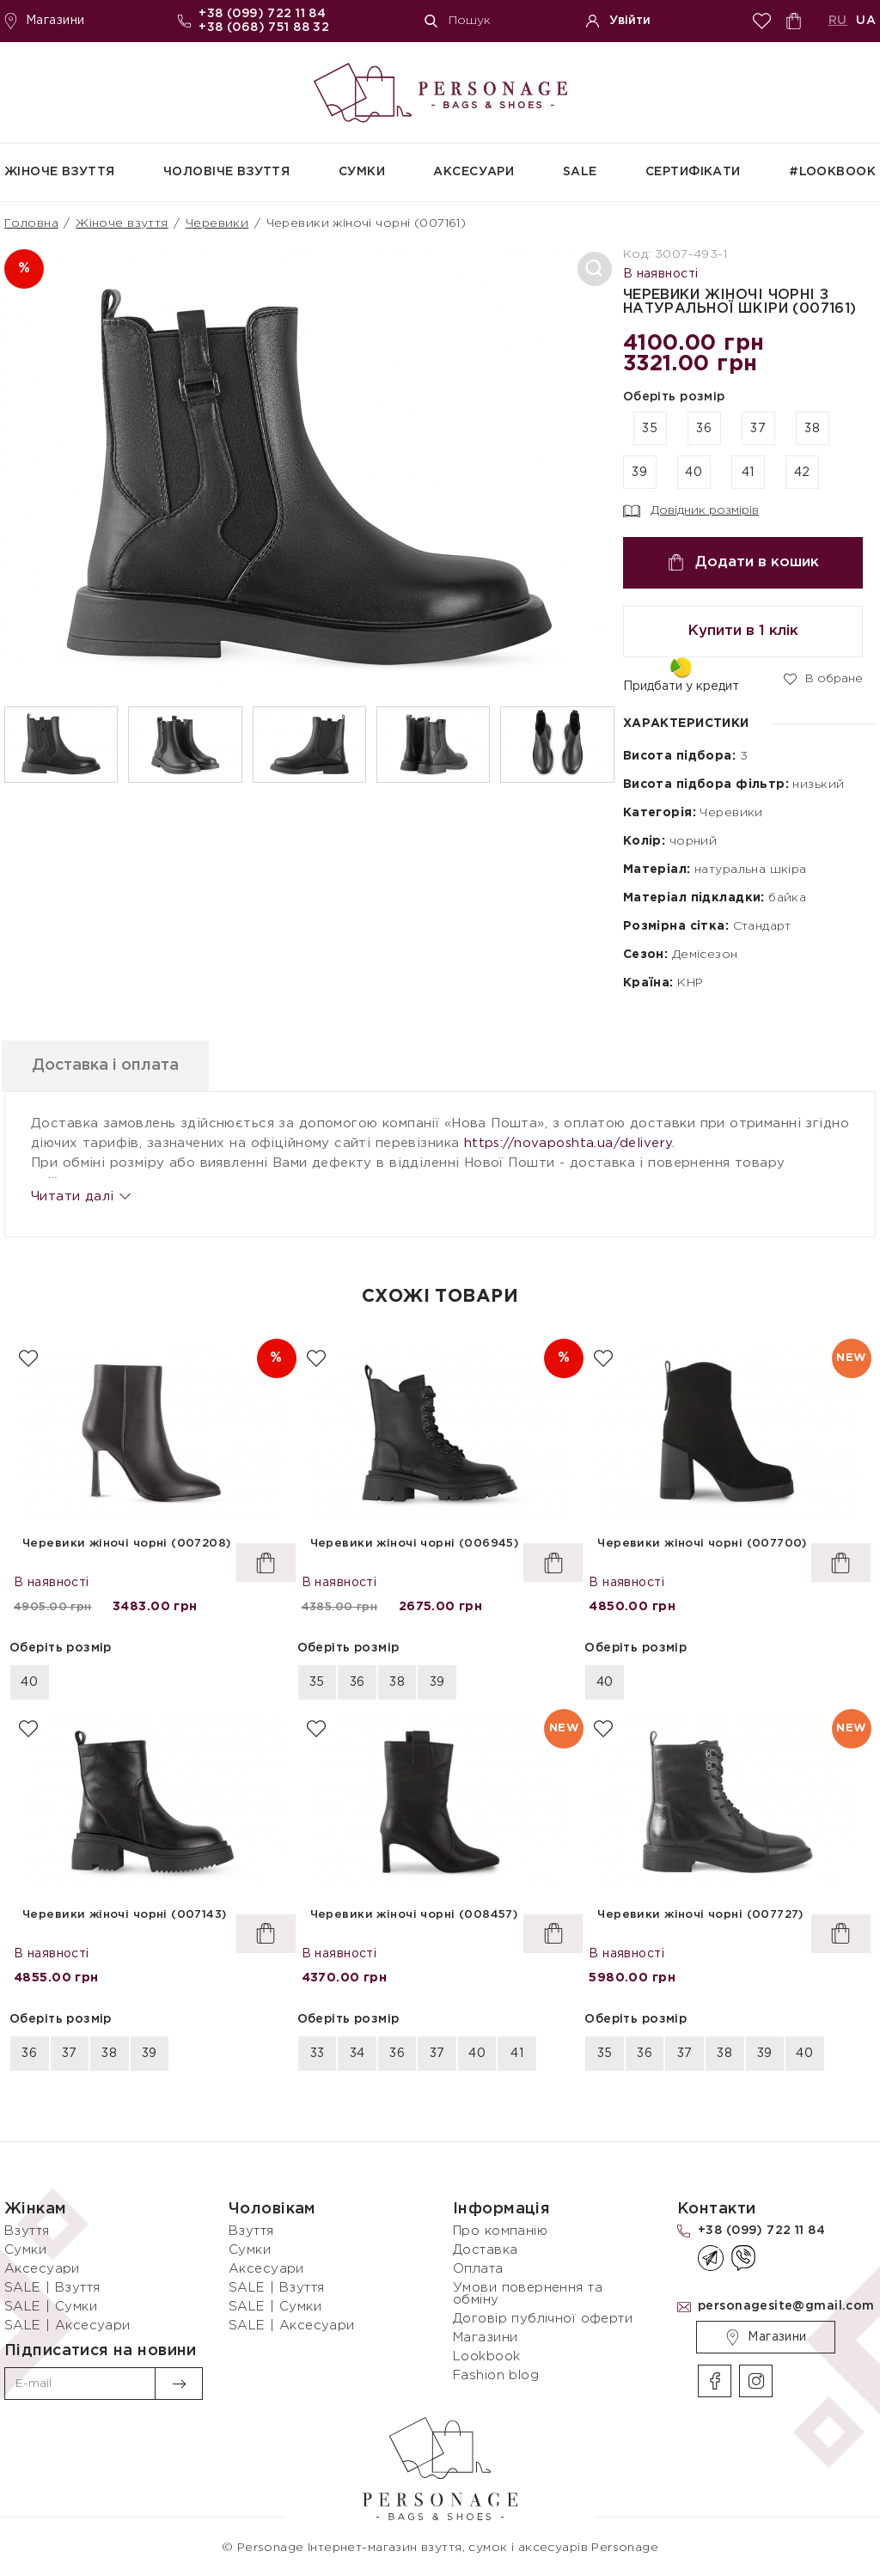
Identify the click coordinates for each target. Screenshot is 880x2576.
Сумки (362, 172)
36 (704, 429)
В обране (823, 678)
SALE (580, 172)
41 (748, 472)
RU (837, 20)
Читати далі (80, 1196)
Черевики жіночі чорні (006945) (414, 1543)
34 (357, 2053)
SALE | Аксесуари (67, 2325)
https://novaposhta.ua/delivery (568, 1143)
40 (693, 472)
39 (639, 472)
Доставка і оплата (117, 1065)
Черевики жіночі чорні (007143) (124, 1915)
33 (317, 2053)
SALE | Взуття (52, 2287)
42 (802, 472)
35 (649, 429)
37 (758, 429)
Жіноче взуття (59, 172)
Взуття (27, 2231)
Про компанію (500, 2231)
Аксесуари (473, 172)
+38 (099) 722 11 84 (262, 14)
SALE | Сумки (50, 2306)
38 (812, 429)
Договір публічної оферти (542, 2318)
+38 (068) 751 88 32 (264, 27)
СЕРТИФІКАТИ (693, 172)
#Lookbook (832, 172)
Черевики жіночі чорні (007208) (126, 1543)
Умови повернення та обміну (527, 2293)
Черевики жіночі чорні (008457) (414, 1915)
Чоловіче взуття (226, 172)
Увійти (618, 21)
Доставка (485, 2250)
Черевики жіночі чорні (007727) (700, 1915)
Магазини (44, 21)
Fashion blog (496, 2375)
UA (866, 20)
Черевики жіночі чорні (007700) (702, 1543)
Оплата (478, 2268)
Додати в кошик (743, 562)
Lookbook (486, 2356)
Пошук (458, 21)
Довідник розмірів (691, 511)
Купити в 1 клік (743, 631)
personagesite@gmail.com (786, 2306)
